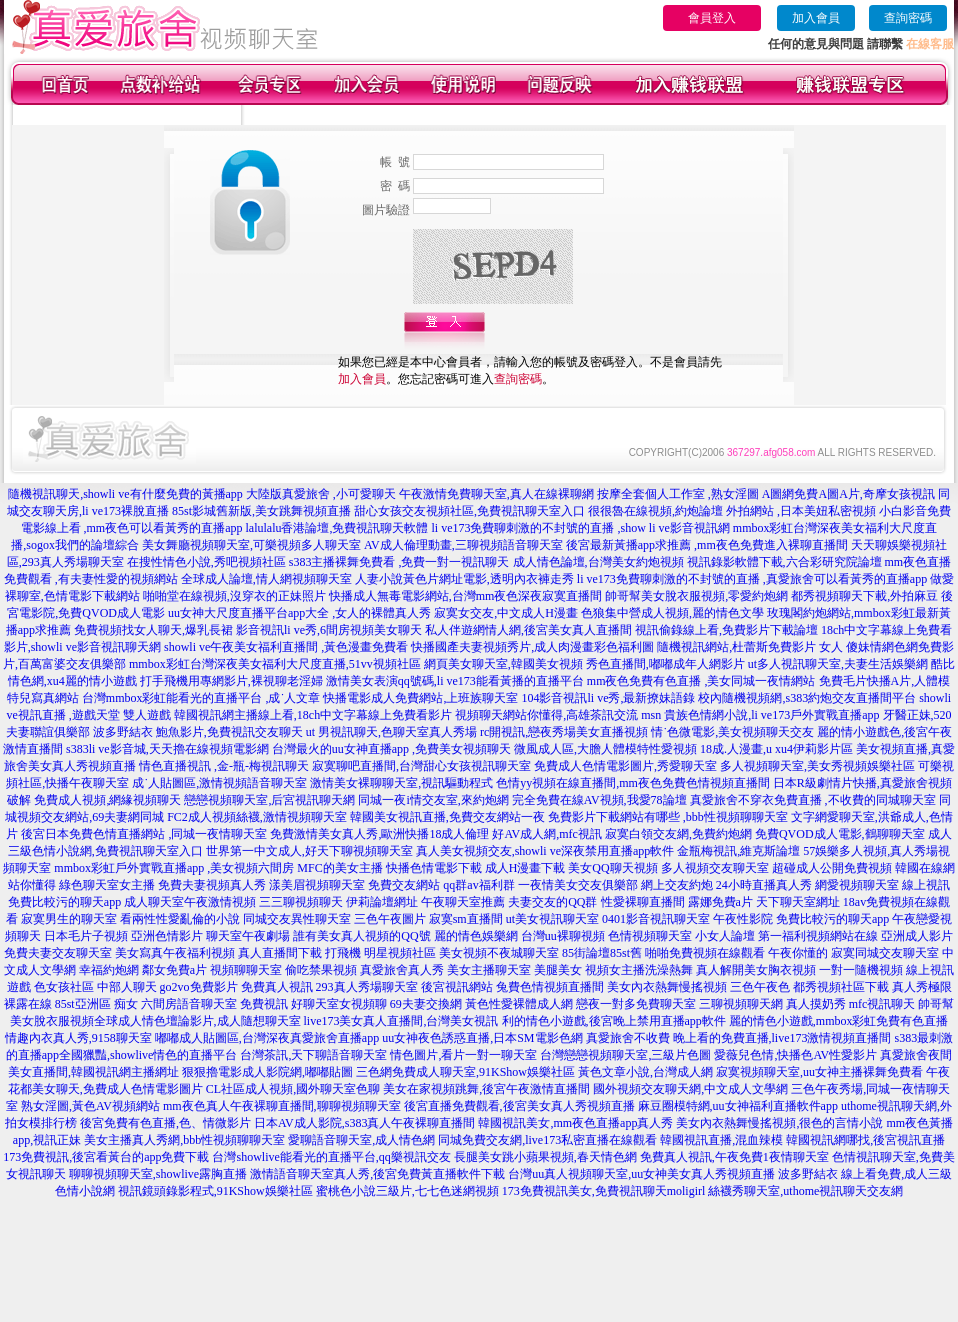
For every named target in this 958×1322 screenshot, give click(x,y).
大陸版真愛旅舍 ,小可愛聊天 (321, 494)
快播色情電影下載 (434, 868)
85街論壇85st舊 (602, 953)
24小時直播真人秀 (764, 885)
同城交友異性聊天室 (297, 919)
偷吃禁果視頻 (321, 970)
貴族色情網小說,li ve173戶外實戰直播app (771, 715)
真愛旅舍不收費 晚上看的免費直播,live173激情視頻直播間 (739, 1038)
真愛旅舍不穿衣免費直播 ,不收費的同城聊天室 (813, 800)
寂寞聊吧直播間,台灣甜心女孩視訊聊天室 (421, 766)
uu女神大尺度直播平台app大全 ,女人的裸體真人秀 (299, 613)
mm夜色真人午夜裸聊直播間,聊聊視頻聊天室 (282, 1106)
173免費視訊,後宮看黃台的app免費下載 (106, 1157)
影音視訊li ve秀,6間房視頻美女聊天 (329, 630)
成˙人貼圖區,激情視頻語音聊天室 (219, 783)
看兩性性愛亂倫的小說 (180, 919)
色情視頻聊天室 (650, 936)
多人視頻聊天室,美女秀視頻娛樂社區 (817, 766)
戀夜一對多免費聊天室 (636, 1004)
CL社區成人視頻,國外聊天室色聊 (293, 1089)
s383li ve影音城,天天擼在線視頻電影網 (167, 749)
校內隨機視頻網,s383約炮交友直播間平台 (807, 698)
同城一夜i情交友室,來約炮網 (433, 800)
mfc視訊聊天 (882, 1004)
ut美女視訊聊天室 (552, 919)
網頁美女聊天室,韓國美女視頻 (503, 664)
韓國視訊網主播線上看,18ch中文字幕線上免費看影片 (313, 715)
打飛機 (343, 953)
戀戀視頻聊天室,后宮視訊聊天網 (269, 800)
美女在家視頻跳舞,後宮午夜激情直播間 (486, 1089)
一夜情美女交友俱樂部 (578, 885)
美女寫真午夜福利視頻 (175, 953)
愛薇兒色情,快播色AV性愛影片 (795, 1055)
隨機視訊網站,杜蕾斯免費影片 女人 (750, 647)
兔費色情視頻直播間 (550, 987)
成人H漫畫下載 (525, 868)
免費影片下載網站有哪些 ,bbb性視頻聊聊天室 (668, 817)
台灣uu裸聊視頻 (563, 936)
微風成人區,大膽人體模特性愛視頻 (605, 749)
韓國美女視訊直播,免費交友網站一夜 (447, 817)
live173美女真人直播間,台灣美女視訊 (401, 1021)
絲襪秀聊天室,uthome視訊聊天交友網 (805, 1191)
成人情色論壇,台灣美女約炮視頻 (598, 562)
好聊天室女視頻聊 (339, 1004)
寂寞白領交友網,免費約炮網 (678, 834)
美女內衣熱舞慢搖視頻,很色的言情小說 (779, 1123)
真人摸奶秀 (816, 1004)
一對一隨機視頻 (861, 970)
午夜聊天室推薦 (463, 902)
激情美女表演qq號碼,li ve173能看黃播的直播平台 (455, 681)
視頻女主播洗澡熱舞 (639, 970)
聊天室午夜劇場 (248, 936)
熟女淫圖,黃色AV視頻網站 (90, 1106)
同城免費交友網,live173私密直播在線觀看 (547, 1140)
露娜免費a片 (720, 902)
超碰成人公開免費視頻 (832, 868)
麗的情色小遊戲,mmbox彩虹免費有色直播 (839, 1021)
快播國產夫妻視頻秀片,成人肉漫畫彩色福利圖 (532, 647)
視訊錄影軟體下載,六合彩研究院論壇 (784, 562)
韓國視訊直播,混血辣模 (721, 1140)
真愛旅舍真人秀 (402, 970)
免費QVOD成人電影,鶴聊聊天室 (840, 834)
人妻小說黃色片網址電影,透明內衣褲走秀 (464, 579)
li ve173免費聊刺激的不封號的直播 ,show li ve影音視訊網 (581, 528)
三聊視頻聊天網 (741, 1004)
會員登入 (712, 18)
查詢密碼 (908, 18)
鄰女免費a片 (174, 970)
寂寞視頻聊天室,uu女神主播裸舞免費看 (819, 1072)
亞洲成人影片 (917, 936)
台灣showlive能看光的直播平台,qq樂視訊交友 (331, 1157)
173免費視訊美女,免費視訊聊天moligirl (604, 1191)
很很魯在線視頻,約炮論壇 (655, 511)
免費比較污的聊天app (64, 902)
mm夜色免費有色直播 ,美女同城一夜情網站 (701, 681)
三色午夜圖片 (390, 919)
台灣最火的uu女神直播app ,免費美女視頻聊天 (391, 749)
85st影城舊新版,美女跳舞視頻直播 (261, 511)
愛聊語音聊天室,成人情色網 (361, 1140)
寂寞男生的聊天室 (69, 919)
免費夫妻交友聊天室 (58, 953)
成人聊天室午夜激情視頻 (190, 902)
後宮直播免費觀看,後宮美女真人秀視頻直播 (519, 1106)
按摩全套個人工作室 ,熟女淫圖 (678, 494)
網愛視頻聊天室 (857, 885)
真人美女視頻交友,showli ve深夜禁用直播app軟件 (545, 851)
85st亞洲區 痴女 (96, 1004)
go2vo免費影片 (199, 987)
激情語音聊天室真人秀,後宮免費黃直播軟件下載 (377, 1174)
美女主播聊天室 (489, 970)
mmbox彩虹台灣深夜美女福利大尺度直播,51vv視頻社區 (275, 664)
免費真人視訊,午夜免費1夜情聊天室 (734, 1157)
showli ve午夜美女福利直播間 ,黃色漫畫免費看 (286, 647)
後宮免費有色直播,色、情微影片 (165, 1123)
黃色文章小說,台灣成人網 (645, 1072)
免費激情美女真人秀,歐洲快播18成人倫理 (379, 834)
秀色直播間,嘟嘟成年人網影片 (665, 664)
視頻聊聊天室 (246, 970)
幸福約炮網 (109, 970)
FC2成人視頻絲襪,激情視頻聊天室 (257, 817)
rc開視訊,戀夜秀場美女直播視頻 (564, 732)
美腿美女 (558, 970)
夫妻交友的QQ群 (552, 902)
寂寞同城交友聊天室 (885, 953)
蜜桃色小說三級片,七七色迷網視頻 (407, 1191)
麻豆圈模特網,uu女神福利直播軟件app (738, 1106)
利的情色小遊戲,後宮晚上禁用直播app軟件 (614, 1021)
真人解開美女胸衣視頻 (756, 970)
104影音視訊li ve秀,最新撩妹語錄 (608, 698)
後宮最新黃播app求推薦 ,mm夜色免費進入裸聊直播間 (707, 545)
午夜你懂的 (798, 953)
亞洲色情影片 (167, 936)
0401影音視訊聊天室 (656, 919)
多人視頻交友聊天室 (715, 868)
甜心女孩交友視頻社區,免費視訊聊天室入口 (469, 511)
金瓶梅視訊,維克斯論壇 (738, 851)
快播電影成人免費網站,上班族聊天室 (420, 698)
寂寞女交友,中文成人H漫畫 (506, 613)
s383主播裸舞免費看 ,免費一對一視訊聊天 (399, 562)
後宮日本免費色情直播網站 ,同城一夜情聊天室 (144, 834)
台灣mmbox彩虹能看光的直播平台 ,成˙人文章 (201, 698)
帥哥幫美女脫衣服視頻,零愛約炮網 (696, 596)
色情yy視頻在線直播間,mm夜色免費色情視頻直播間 (633, 783)
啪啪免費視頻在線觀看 (705, 953)
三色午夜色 (760, 987)
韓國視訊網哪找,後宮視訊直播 (865, 1140)
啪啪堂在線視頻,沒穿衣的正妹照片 (234, 596)
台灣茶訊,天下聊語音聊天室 (313, 1055)
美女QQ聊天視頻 (612, 868)
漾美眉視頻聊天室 (317, 885)
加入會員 (816, 18)
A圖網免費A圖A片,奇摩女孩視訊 (848, 494)
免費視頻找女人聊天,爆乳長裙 (153, 630)
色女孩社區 (64, 987)
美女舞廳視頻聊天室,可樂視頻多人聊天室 (251, 545)
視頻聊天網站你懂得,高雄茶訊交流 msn (558, 715)
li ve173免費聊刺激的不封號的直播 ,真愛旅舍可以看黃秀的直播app (752, 579)
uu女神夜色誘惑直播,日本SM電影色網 (482, 1038)
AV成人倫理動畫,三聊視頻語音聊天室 (463, 545)
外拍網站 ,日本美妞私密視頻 (801, 511)
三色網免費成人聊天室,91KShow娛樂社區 (465, 1072)
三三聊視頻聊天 (301, 902)
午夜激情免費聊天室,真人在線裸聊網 (496, 494)
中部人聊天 (127, 987)
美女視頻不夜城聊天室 (499, 953)
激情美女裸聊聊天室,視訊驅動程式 (401, 783)
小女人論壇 (725, 936)
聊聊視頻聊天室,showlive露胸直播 (158, 1174)
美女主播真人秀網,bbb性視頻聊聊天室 (184, 1140)
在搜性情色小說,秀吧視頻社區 (206, 562)
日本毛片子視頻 (86, 936)
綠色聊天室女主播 (107, 885)
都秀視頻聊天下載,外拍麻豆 (864, 596)
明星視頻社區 (400, 953)
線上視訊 (926, 885)
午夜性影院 (743, 919)
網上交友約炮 (677, 885)
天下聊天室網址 (798, 902)
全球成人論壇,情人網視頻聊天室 (266, 579)
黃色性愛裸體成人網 (519, 1004)
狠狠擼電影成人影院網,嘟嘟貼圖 (267, 1072)
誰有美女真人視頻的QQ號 (361, 936)
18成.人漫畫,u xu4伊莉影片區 (776, 749)
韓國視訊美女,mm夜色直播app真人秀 (575, 1123)
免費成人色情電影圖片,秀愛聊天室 (625, 766)
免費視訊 (264, 1004)
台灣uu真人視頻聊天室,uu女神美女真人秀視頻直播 (641, 1174)
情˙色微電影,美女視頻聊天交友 (732, 732)
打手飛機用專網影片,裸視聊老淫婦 (231, 681)
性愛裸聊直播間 (643, 902)
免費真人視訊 (277, 987)
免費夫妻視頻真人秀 (212, 885)
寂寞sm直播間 (466, 919)
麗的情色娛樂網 (476, 936)
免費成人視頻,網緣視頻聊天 (107, 800)
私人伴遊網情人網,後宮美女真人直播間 (528, 630)
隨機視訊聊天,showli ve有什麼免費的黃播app (125, 494)
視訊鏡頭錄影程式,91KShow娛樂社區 (215, 1191)
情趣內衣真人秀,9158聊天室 (78, 1038)
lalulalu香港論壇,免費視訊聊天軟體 (337, 528)
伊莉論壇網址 (382, 902)
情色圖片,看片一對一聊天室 (463, 1055)
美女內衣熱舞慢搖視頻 (667, 987)
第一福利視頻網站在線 (818, 936)
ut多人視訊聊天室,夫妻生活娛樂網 (838, 664)
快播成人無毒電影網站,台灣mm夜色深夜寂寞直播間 (466, 596)
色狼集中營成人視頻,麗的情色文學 (672, 613)
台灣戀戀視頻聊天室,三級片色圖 (625, 1055)
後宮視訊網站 (457, 987)
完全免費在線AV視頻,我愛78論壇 (599, 800)
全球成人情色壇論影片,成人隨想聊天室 (197, 1021)
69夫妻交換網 (426, 1004)
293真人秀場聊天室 (367, 987)
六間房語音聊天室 (189, 1004)
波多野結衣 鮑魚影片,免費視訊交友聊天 (198, 732)
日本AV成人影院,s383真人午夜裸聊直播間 (364, 1123)
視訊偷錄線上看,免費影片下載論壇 (726, 630)
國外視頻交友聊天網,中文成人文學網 (690, 1089)
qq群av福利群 (478, 885)
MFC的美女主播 (339, 868)
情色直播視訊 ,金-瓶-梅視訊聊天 (224, 766)
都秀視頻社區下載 (841, 987)
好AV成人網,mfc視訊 (546, 834)
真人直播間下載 (280, 953)
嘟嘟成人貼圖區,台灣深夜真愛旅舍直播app (267, 1038)
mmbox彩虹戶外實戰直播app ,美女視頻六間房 (174, 868)
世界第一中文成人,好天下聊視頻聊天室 (309, 851)
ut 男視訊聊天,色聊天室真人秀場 (391, 732)
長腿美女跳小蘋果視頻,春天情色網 (545, 1157)
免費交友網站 (404, 885)
